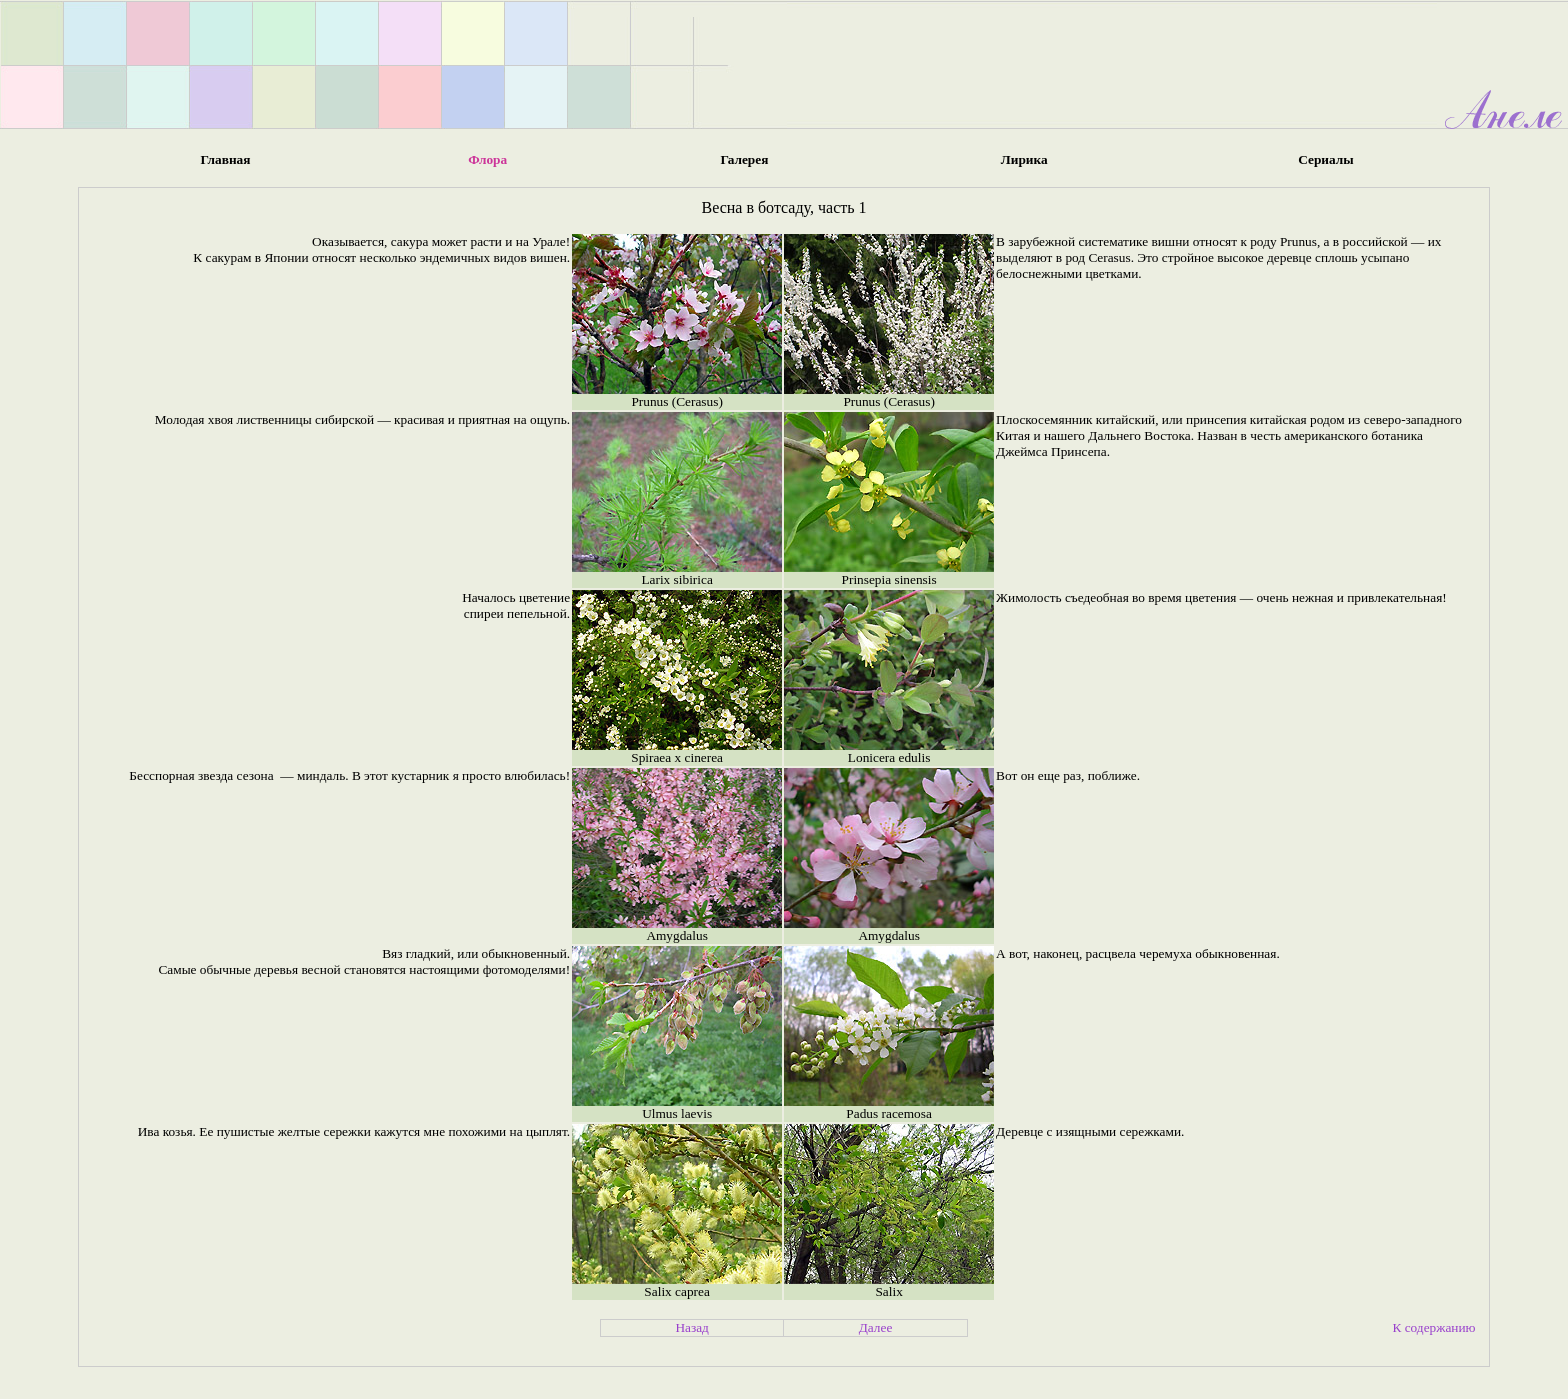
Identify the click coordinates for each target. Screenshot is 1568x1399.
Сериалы (1325, 159)
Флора (487, 159)
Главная (226, 159)
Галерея (744, 159)
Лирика (1024, 159)
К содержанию (1433, 1327)
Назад (692, 1327)
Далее (876, 1327)
